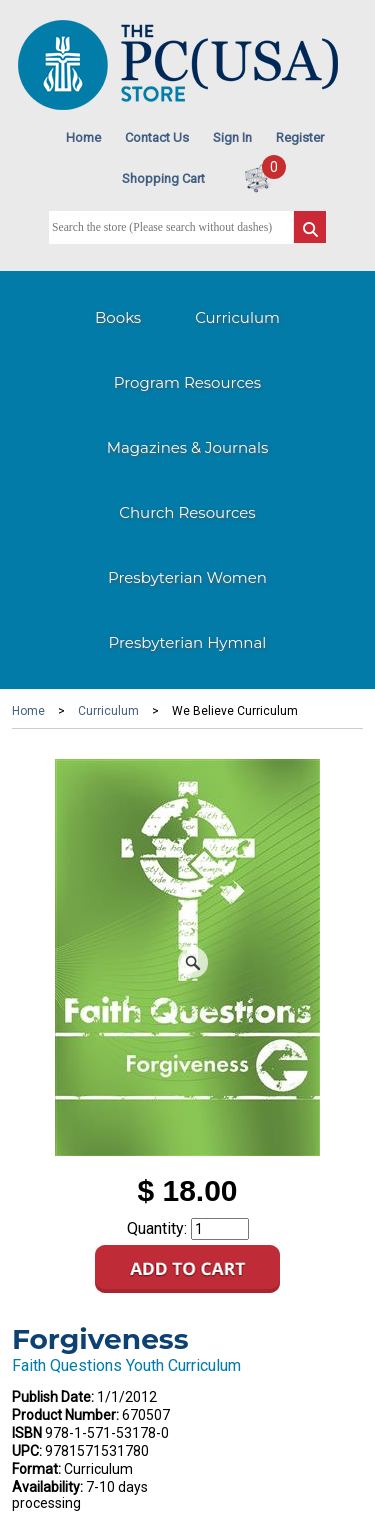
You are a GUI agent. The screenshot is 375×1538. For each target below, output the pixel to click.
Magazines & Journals (188, 447)
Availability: (47, 1487)
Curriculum (237, 317)
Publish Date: (53, 1397)
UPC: (27, 1451)
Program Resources (187, 382)
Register (300, 137)
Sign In (232, 137)
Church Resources (187, 512)
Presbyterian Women (187, 577)
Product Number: (65, 1415)
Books (118, 317)
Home (83, 137)
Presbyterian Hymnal (188, 642)
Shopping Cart (163, 178)
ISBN (27, 1433)
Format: (36, 1469)
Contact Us (157, 137)
